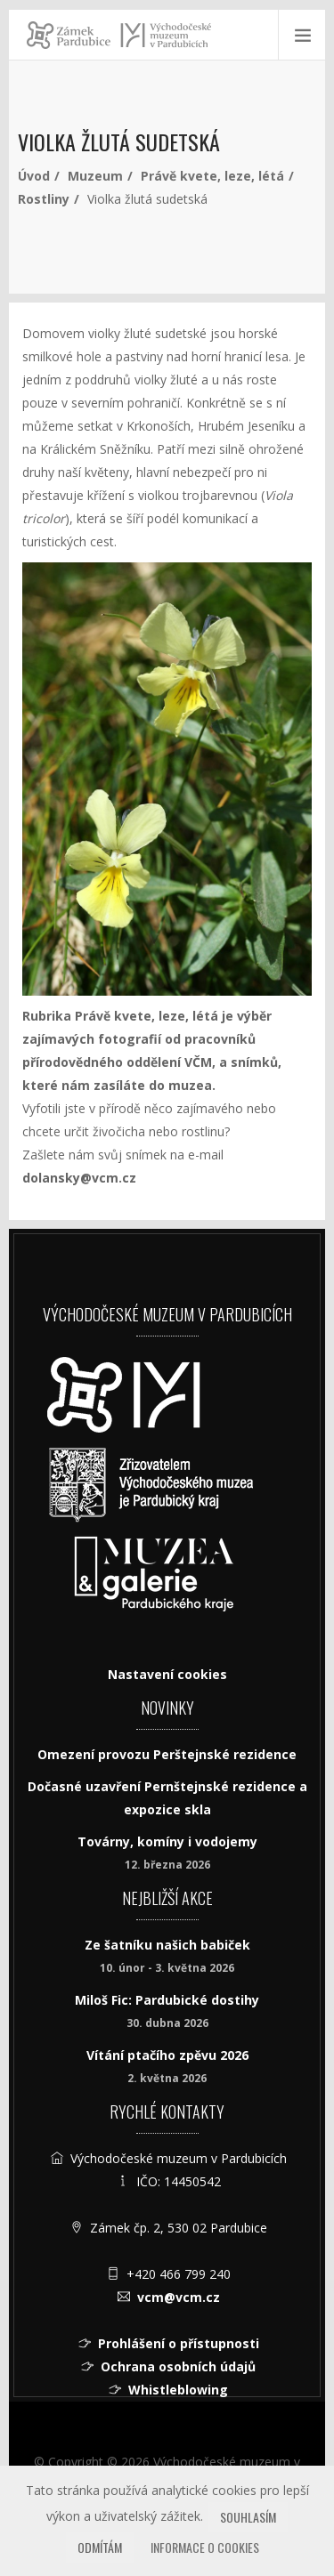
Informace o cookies (205, 2547)
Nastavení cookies (167, 1674)
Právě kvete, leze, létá (212, 175)
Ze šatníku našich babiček (167, 1944)
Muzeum (95, 175)
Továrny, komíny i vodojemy (167, 1841)
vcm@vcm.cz (178, 2297)
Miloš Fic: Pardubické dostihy (167, 1999)
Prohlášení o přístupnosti (178, 2343)
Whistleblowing (178, 2389)
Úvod (34, 175)
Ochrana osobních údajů (178, 2366)
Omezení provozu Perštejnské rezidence (167, 1754)
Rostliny (43, 198)
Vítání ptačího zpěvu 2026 (167, 2055)
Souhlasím (248, 2516)
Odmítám (99, 2547)
